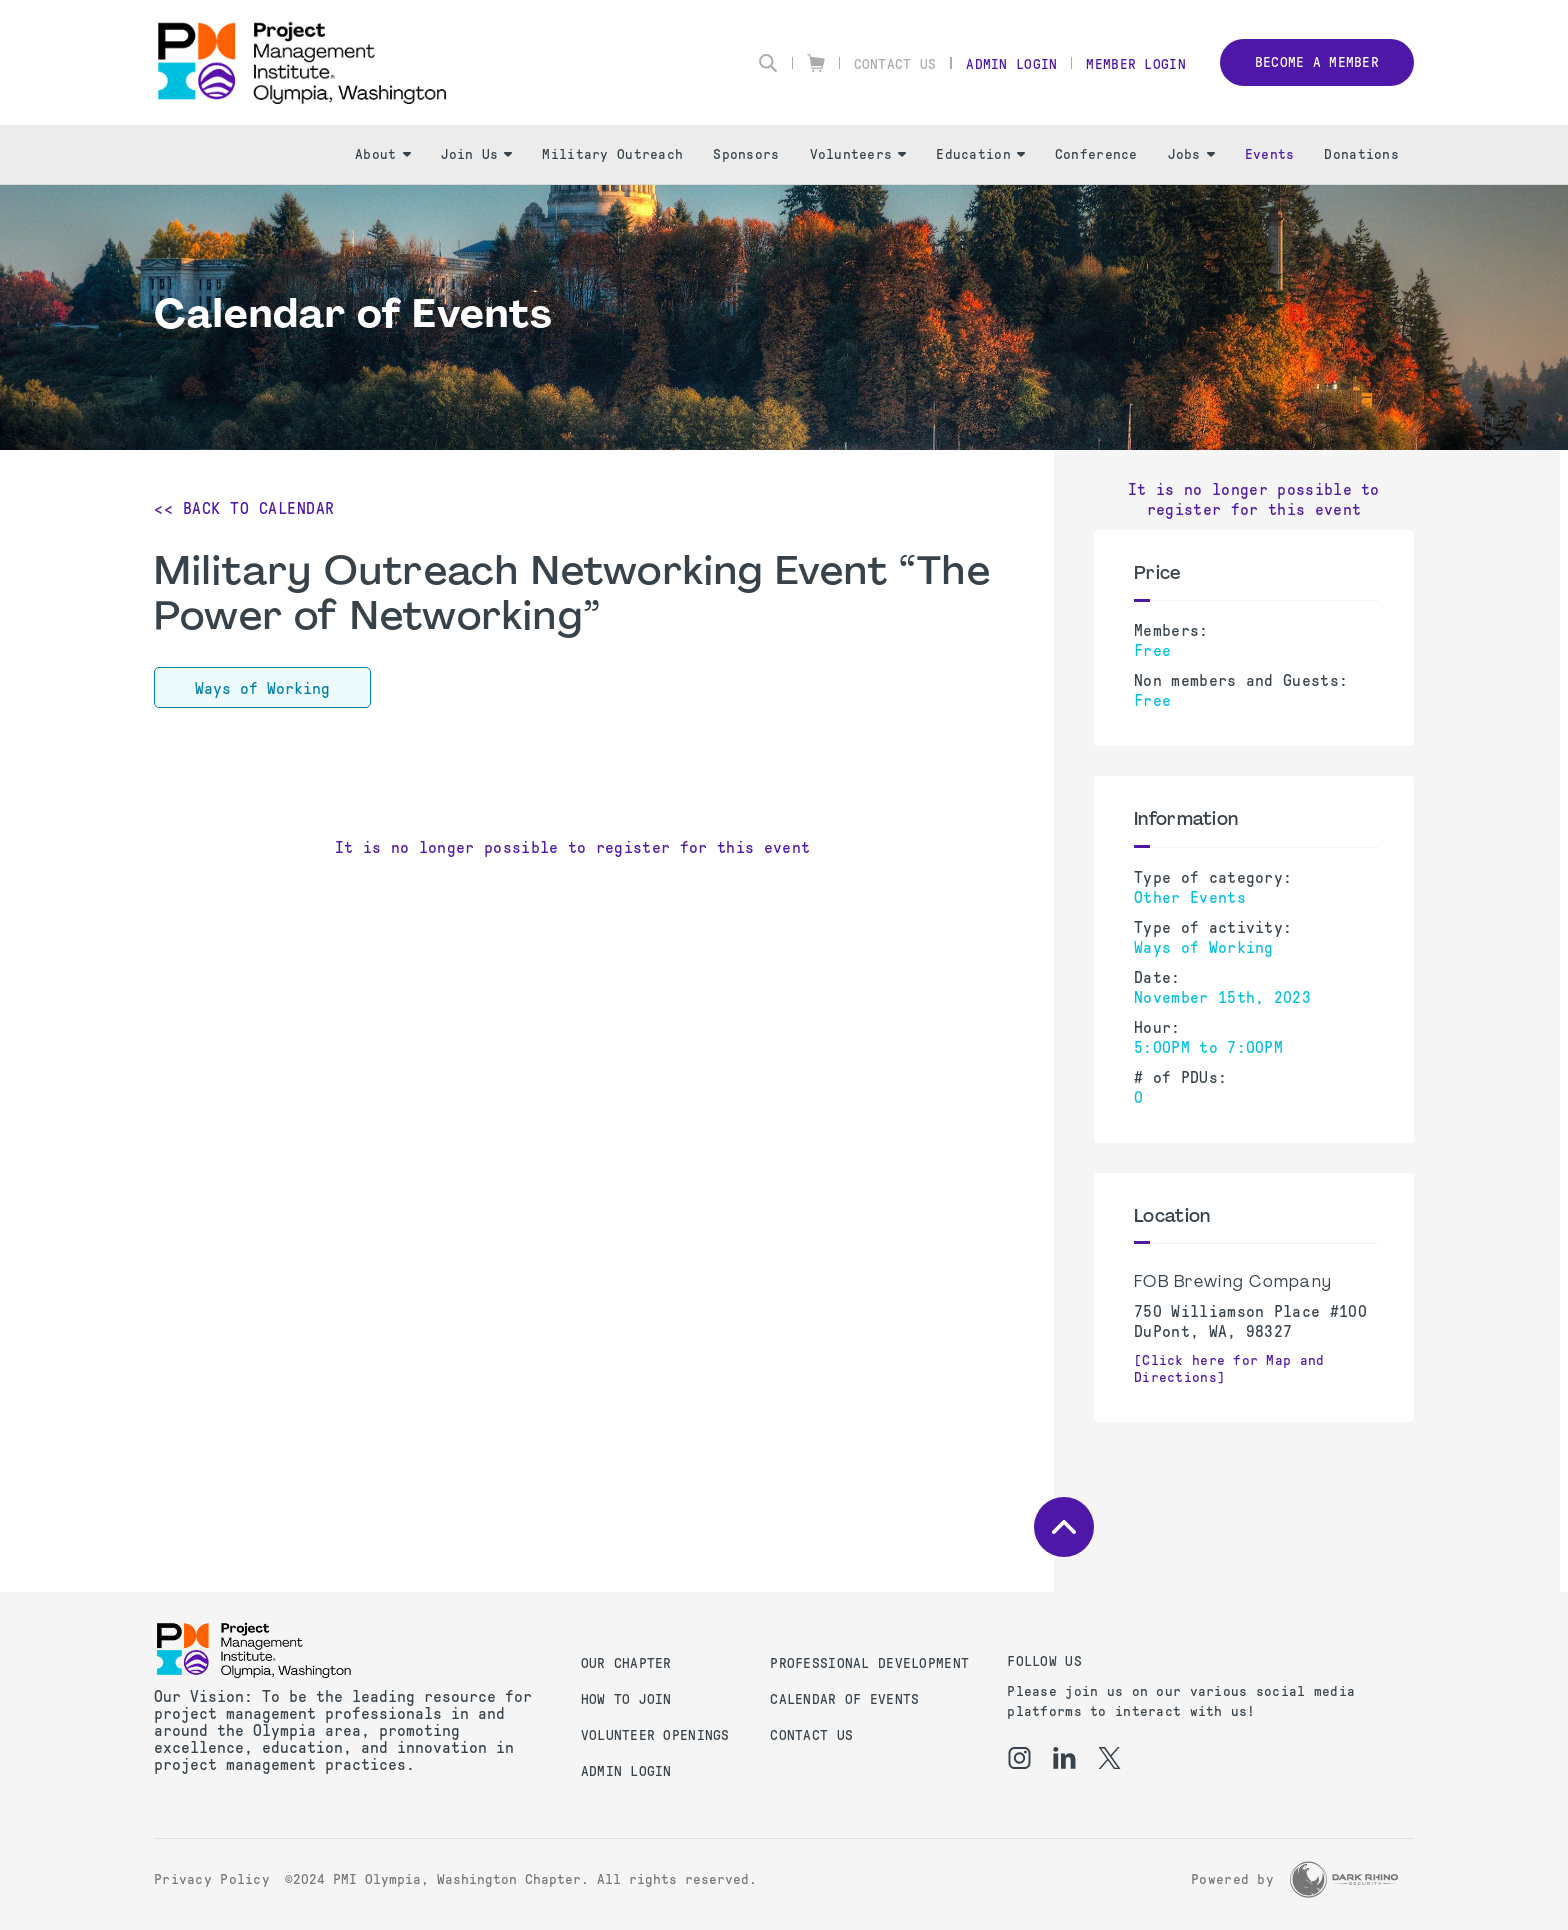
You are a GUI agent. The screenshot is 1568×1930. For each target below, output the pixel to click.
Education (980, 154)
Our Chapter (626, 1663)
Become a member (1317, 62)
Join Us (477, 154)
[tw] (1109, 1758)
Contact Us (895, 64)
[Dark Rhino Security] (1344, 1879)
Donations (1361, 154)
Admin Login (1011, 64)
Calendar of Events (844, 1699)
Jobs (1191, 154)
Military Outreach (612, 154)
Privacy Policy (212, 1879)
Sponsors (746, 154)
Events (1270, 154)
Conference (1096, 154)
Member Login (1135, 64)
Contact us (811, 1735)
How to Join (626, 1699)
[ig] (1019, 1758)
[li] (1064, 1758)
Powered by (1232, 1879)
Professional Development (869, 1663)
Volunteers (858, 154)
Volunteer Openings (655, 1735)
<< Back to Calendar (244, 508)
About (382, 154)
